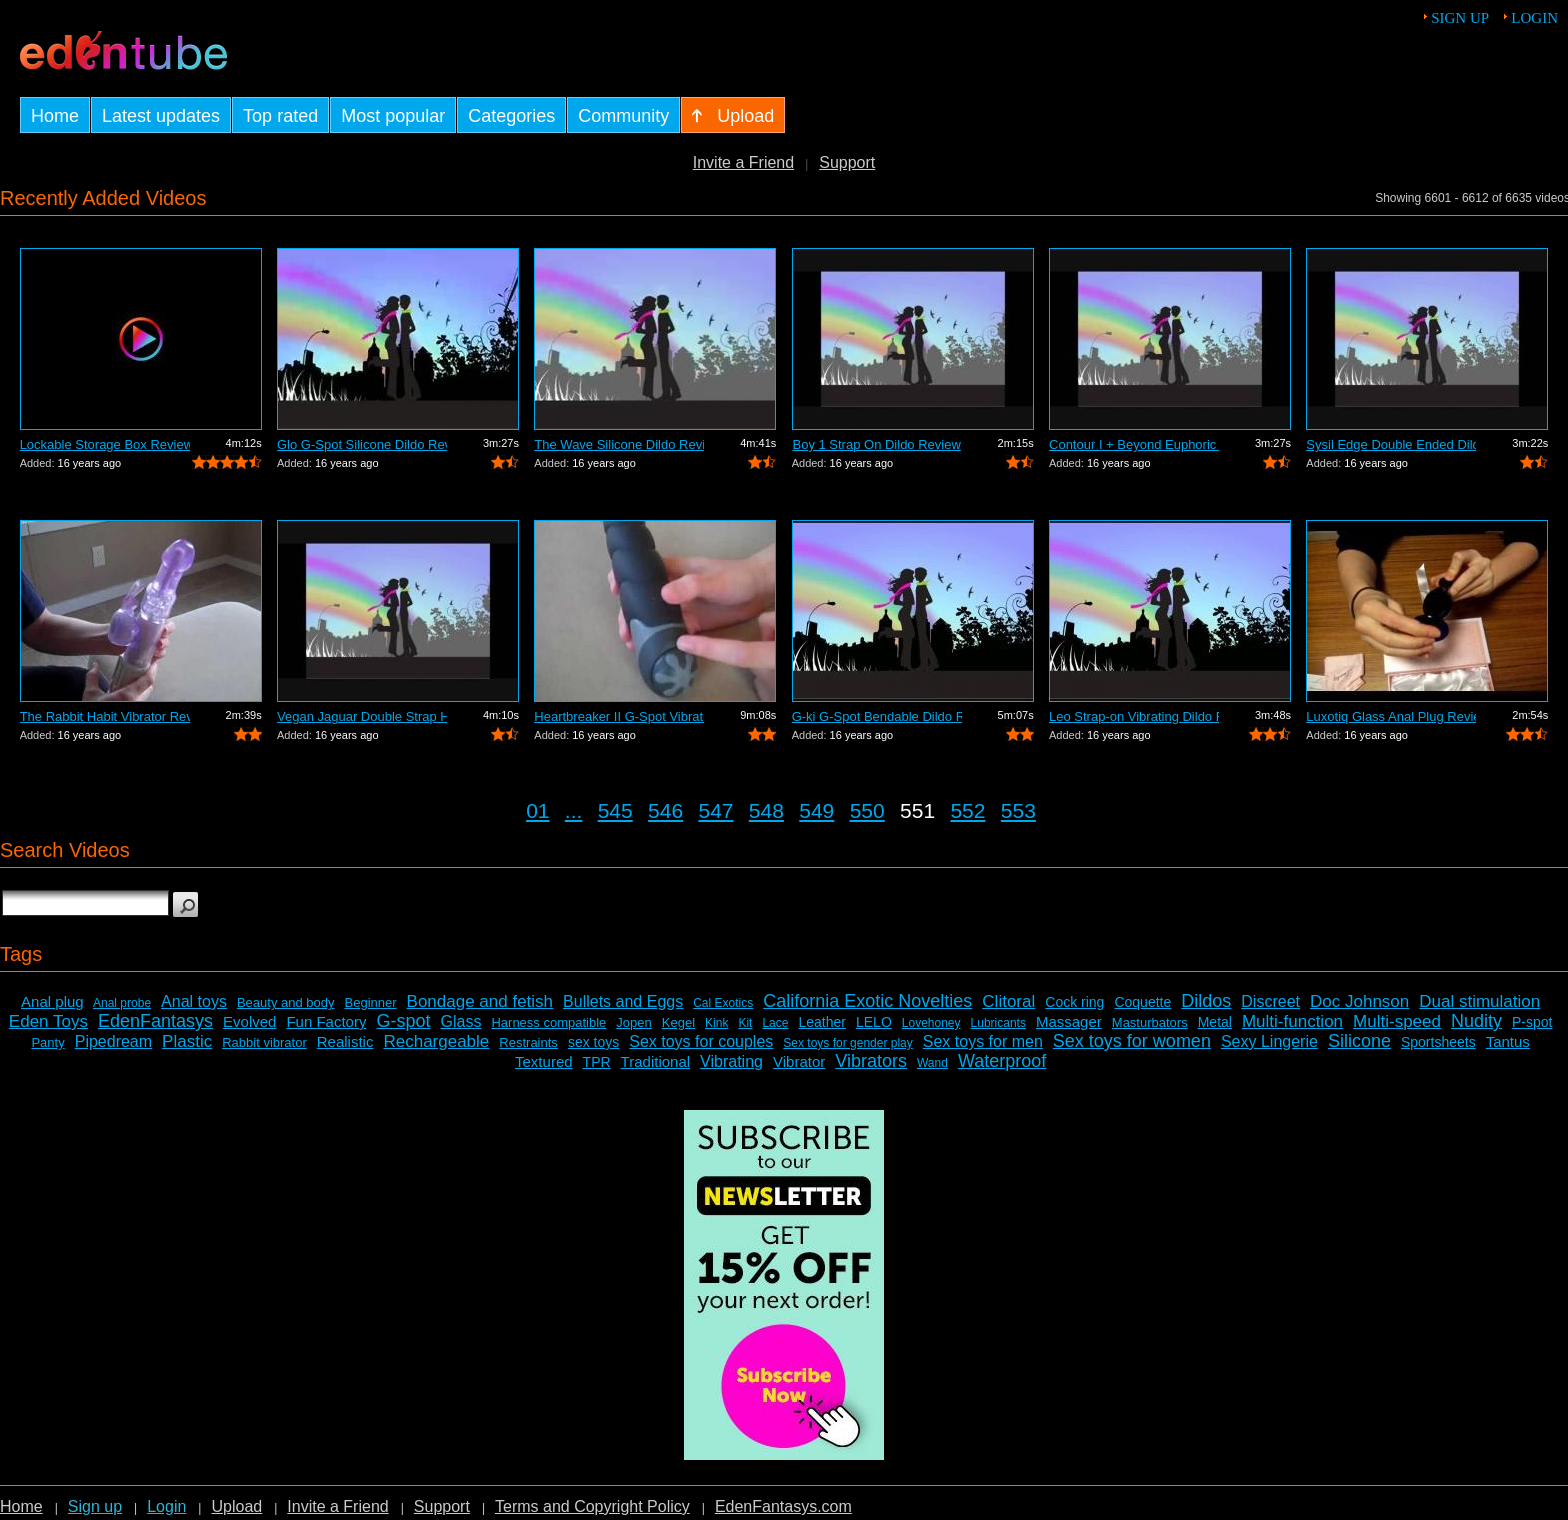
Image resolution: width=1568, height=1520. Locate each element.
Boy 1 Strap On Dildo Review (876, 444)
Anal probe (122, 1003)
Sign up (1460, 18)
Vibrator (799, 1061)
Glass (461, 1021)
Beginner (371, 1002)
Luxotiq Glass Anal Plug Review (1391, 716)
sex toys (593, 1042)
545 (615, 810)
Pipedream (113, 1041)
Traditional (655, 1061)
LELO (874, 1022)
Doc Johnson (1359, 1001)
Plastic (187, 1041)
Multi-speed (1397, 1021)
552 (967, 810)
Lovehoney (931, 1023)
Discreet (1270, 1001)
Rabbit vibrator (264, 1042)
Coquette (1142, 1002)
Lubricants (998, 1023)
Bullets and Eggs (623, 1001)
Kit (745, 1023)
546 (665, 810)
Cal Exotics (723, 1003)
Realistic (345, 1041)
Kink (716, 1023)
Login (1534, 18)
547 (715, 810)
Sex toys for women (1132, 1041)
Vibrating (731, 1061)
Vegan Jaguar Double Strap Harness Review (362, 716)
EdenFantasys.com (783, 1506)
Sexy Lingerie (1269, 1041)
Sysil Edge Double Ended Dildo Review (1391, 444)
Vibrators (871, 1061)
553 (1018, 810)
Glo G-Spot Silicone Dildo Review (362, 444)
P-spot (1532, 1022)
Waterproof (1002, 1061)
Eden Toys (48, 1021)
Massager (1069, 1021)
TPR (597, 1062)
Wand (932, 1063)
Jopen (633, 1022)
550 (867, 810)
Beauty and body (286, 1002)
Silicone (1359, 1041)
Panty (47, 1042)
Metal (1215, 1022)
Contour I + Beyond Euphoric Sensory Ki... (1134, 444)
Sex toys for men (983, 1041)
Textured (544, 1061)
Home (21, 1506)
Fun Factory (326, 1021)
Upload (236, 1506)
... (574, 810)
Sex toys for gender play (847, 1043)
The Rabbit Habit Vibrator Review (105, 716)
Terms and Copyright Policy (592, 1506)
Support (847, 162)
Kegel (678, 1022)
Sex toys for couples (701, 1041)
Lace (775, 1023)
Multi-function (1292, 1021)
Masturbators (1150, 1022)
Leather (821, 1022)
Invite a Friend (743, 162)
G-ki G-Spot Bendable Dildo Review (877, 716)
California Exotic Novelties (867, 1001)
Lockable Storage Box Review (105, 444)
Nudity (1476, 1021)
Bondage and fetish (480, 1001)
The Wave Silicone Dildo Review (619, 444)
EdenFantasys (155, 1021)
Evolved (249, 1021)
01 (537, 810)
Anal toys (194, 1001)
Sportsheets (1438, 1042)
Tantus (1508, 1041)
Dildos (1206, 1001)
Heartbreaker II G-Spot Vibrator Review (619, 716)
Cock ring (1074, 1002)
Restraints (528, 1042)
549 (816, 810)
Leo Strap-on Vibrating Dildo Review (1134, 716)
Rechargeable (436, 1041)
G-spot (403, 1021)
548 (766, 810)
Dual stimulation (1479, 1001)
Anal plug (52, 1001)
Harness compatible (548, 1022)
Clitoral (1008, 1001)
